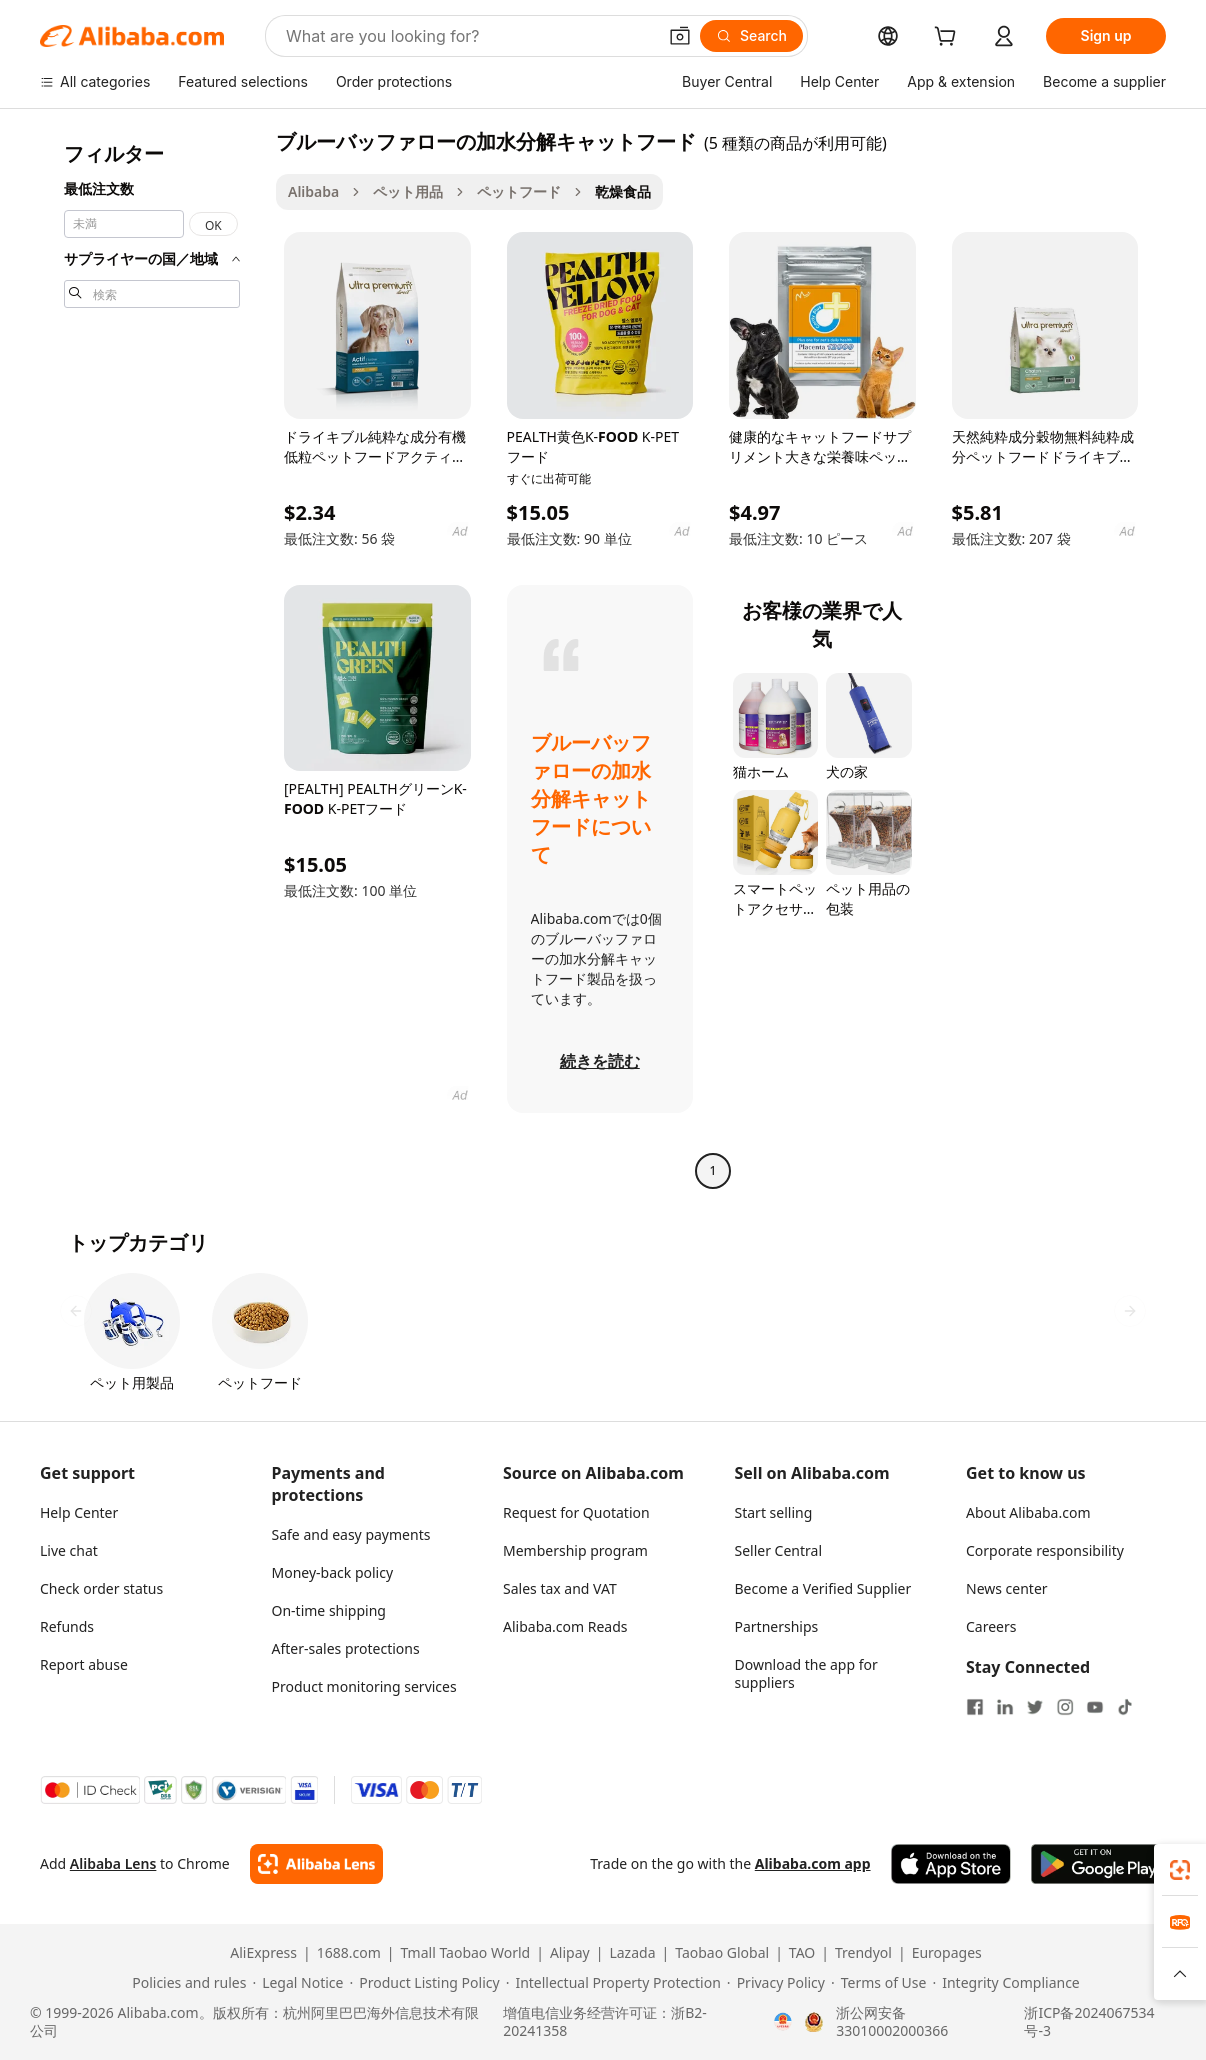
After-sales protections (346, 1648)
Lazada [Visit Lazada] (632, 1953)
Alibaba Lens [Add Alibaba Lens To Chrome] (113, 1863)
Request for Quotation (576, 1512)
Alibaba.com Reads (565, 1626)
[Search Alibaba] (469, 36)
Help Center (79, 1512)
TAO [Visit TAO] (802, 1953)
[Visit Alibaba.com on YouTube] (1095, 1707)
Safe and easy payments (351, 1534)
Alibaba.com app (813, 1863)
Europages (947, 1953)
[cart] (949, 38)
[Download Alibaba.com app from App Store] (951, 1864)
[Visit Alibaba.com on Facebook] (975, 1707)
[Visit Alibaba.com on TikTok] (1125, 1707)
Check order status (101, 1588)
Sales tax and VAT (560, 1588)
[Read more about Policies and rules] (186, 1983)
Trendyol (863, 1953)
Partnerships (777, 1626)
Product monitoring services (364, 1686)
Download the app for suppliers (806, 1673)
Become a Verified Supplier (823, 1588)
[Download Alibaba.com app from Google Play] (1098, 1864)
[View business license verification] (783, 2022)
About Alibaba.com (1028, 1512)
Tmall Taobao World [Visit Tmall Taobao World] (466, 1953)
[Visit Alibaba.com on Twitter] (1035, 1707)
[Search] (751, 36)
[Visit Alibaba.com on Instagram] (1065, 1707)
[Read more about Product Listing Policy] (424, 1983)
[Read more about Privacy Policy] (776, 1983)
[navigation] (152, 658)
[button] (680, 36)
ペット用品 (408, 191)
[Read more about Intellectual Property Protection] (613, 1983)
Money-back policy (333, 1572)
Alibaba (313, 191)
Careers (991, 1626)
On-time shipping (329, 1610)
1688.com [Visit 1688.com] (349, 1953)
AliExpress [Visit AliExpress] (263, 1953)
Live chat (69, 1550)
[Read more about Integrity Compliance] (1005, 1983)
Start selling (774, 1512)
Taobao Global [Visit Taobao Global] (722, 1953)
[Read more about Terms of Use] (878, 1983)
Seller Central (779, 1550)
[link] (1180, 1870)
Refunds (67, 1626)
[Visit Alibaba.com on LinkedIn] (1005, 1707)
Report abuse (84, 1664)
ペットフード (519, 191)
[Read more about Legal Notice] (297, 1983)
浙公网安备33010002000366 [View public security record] (892, 2022)
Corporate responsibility (1045, 1550)
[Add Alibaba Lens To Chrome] (316, 1864)
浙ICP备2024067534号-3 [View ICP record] (1089, 2022)
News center (1007, 1588)
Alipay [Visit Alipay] (570, 1953)
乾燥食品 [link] (623, 191)
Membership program (575, 1550)
